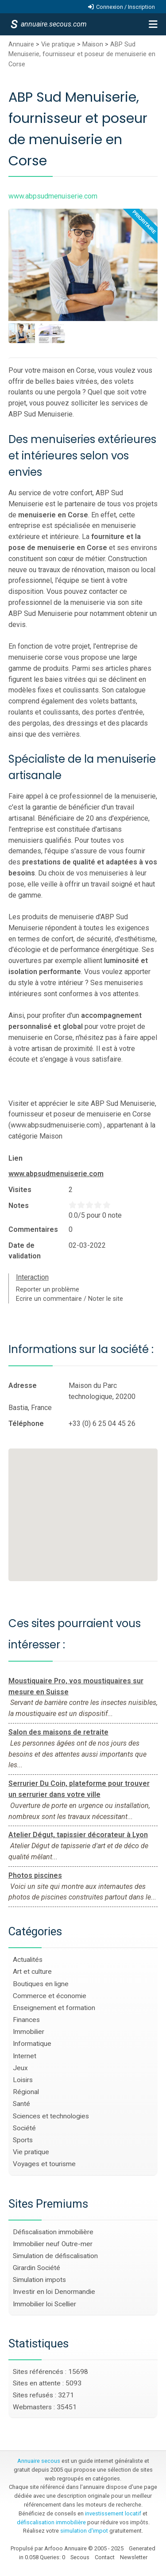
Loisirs (23, 2080)
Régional (26, 2092)
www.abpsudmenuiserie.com (56, 1174)
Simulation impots (39, 2280)
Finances (26, 2020)
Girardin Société (36, 2268)
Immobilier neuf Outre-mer (53, 2244)
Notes (18, 1205)
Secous (79, 2557)
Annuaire (21, 44)
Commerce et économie (49, 1996)
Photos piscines (35, 1875)
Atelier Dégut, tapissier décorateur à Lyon (78, 1835)
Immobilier (28, 2032)
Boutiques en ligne (41, 1984)
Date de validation (24, 1250)
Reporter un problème (47, 1289)
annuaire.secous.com (53, 24)
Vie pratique (58, 44)
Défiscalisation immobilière (53, 2232)
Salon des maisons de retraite (58, 1732)
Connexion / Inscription (125, 7)
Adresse (22, 1385)
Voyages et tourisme (44, 2164)
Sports (23, 2140)
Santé (21, 2104)
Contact (105, 2557)
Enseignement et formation (54, 2008)
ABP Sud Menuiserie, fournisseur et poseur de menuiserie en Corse (81, 54)
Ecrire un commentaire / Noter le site (69, 1299)
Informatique (32, 2044)
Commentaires (33, 1229)
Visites (19, 1189)
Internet (24, 2056)
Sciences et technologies (51, 2116)
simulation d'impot (84, 2530)
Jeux (20, 2068)
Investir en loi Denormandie (54, 2292)
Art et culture (32, 1972)
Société (24, 2128)
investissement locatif (113, 2513)
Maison (92, 44)
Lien (15, 1158)
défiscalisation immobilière (51, 2522)
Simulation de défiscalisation (55, 2256)
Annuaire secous (38, 2461)
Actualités (27, 1960)
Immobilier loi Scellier (44, 2304)
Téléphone (26, 1423)
